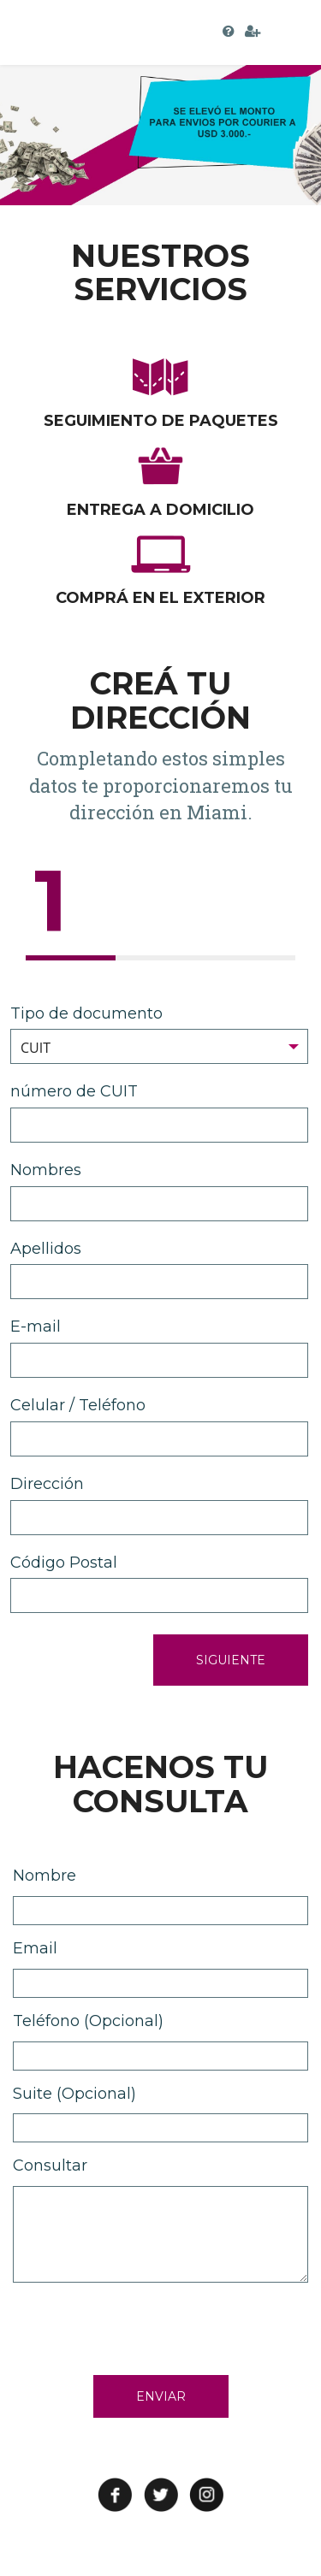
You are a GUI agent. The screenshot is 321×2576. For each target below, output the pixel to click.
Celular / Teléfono (78, 1405)
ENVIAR (161, 2396)
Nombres (45, 1170)
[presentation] (143, 2324)
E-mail (35, 1326)
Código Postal (63, 1562)
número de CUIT (74, 1091)
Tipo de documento (86, 1013)
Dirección (47, 1483)
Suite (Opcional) (74, 2093)
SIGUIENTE (230, 1660)
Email (35, 1948)
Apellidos (45, 1248)
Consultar (50, 2165)
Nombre (44, 1875)
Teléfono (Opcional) (88, 2021)
